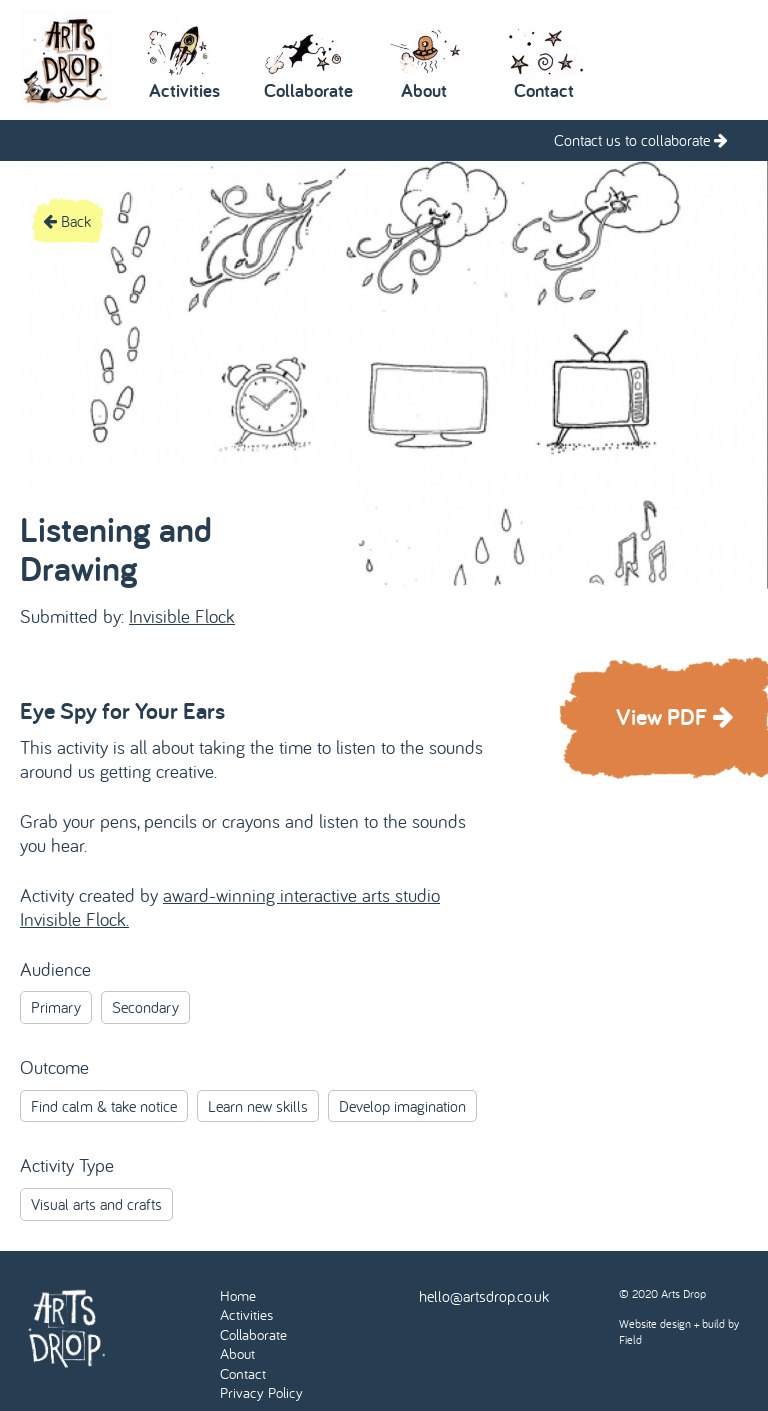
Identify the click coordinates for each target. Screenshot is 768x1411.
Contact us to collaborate (641, 140)
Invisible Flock (182, 616)
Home (238, 1295)
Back (67, 221)
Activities (246, 1314)
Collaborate (253, 1334)
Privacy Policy (261, 1392)
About (237, 1353)
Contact (243, 1373)
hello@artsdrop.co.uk (484, 1296)
